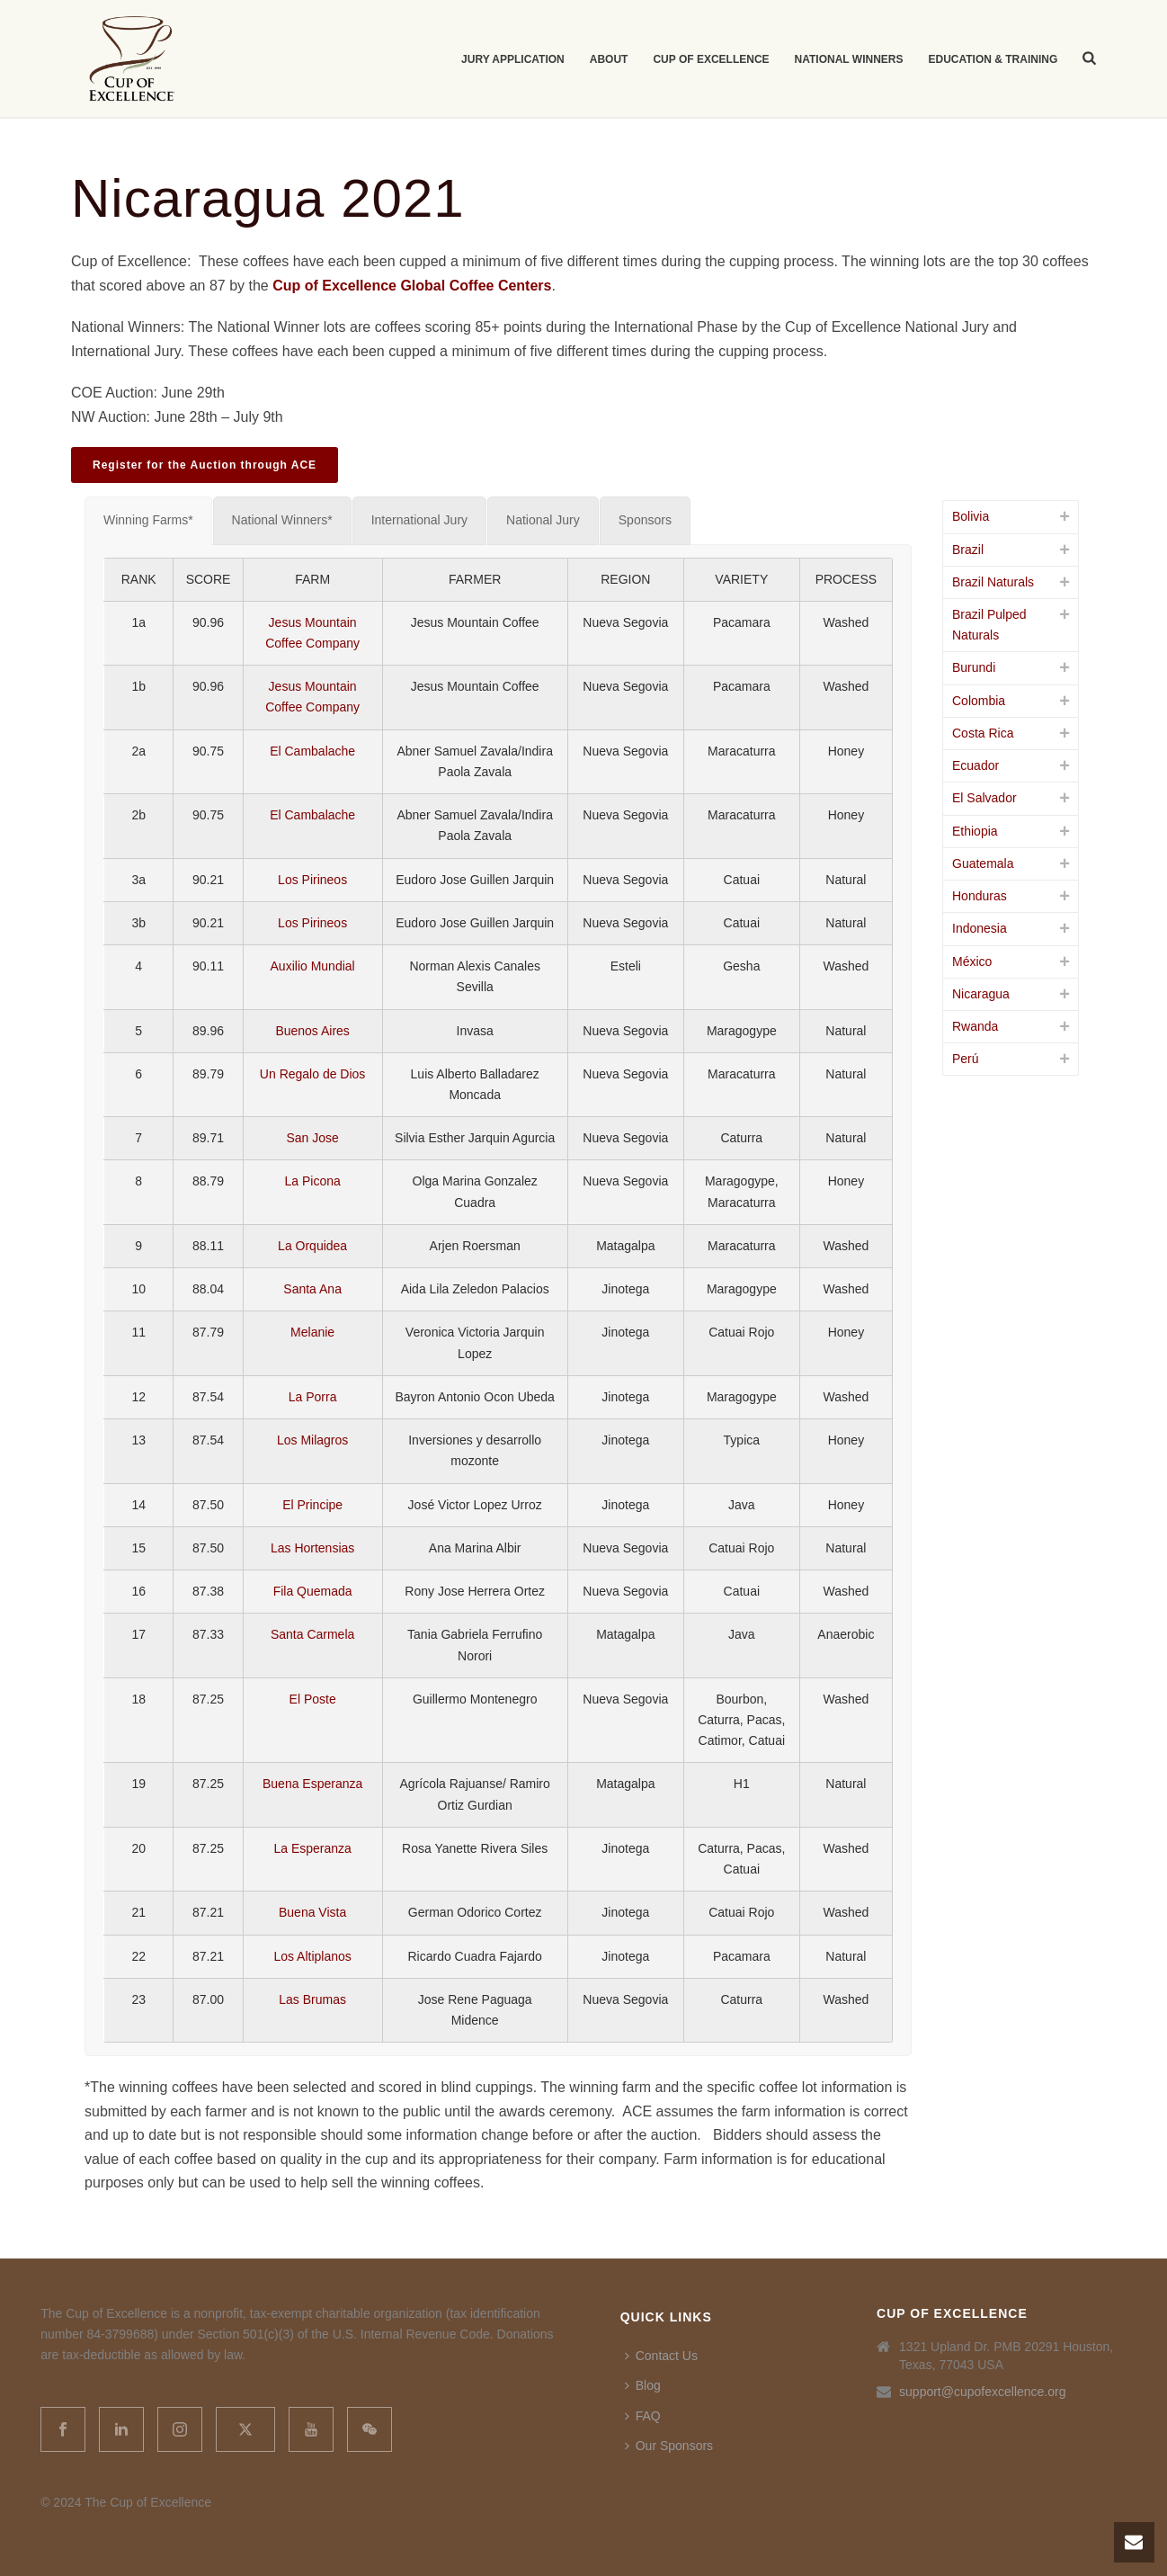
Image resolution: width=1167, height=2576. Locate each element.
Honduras (979, 896)
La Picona (312, 1181)
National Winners (849, 59)
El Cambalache (312, 751)
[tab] (148, 520)
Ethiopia (975, 831)
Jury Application (513, 59)
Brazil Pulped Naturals (989, 624)
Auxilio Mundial (313, 966)
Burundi (973, 667)
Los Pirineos (312, 879)
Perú (965, 1058)
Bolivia (970, 516)
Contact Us (661, 2355)
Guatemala (982, 863)
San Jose (312, 1138)
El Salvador (984, 798)
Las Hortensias (312, 1548)
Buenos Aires (312, 1031)
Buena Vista (312, 1912)
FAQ (643, 2416)
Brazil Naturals (993, 582)
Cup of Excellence (711, 59)
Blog (643, 2385)
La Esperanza (312, 1848)
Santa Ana (312, 1289)
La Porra (313, 1397)
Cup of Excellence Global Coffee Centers (411, 285)
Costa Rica (982, 733)
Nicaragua (981, 994)
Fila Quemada (312, 1591)
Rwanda (975, 1026)
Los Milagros (312, 1440)
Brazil (968, 549)
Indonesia (979, 928)
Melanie (312, 1332)
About (609, 59)
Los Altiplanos (312, 1956)
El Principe (312, 1505)
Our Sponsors (669, 2445)
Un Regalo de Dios (313, 1074)
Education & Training (992, 59)
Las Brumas (312, 1999)
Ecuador (975, 765)
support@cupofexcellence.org (982, 2391)
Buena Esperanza (312, 1783)
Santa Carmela (312, 1634)
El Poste (313, 1699)
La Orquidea (312, 1246)
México (972, 961)
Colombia (978, 700)
